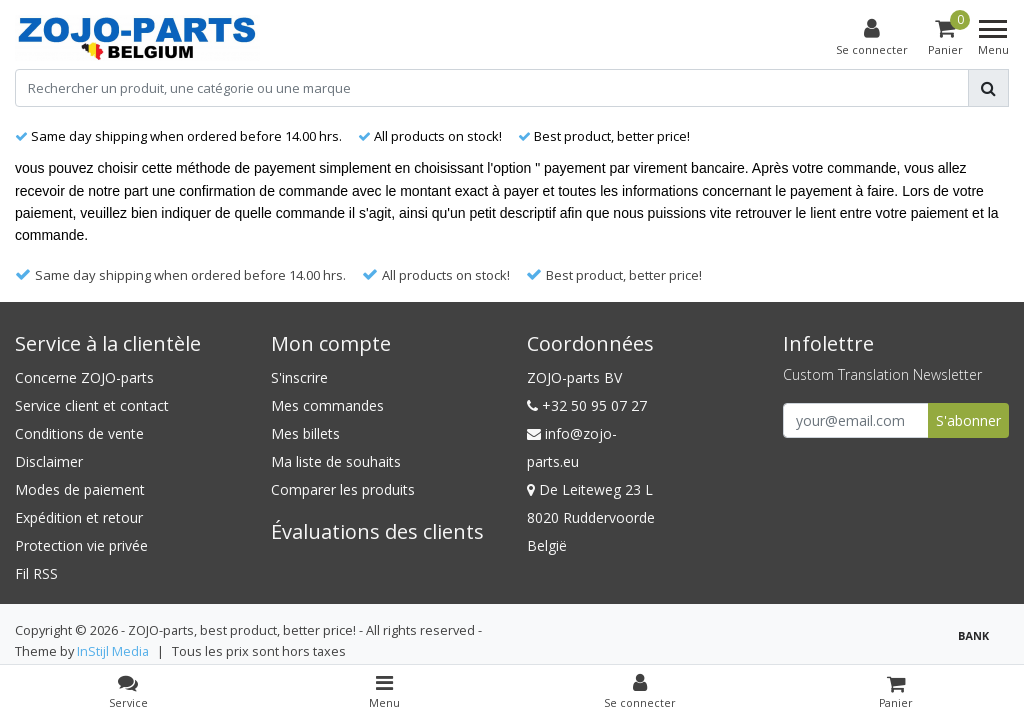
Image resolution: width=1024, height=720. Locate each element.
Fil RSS (36, 573)
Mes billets (305, 433)
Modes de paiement (80, 489)
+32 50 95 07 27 (587, 405)
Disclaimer (49, 461)
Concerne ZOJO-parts (84, 377)
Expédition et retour (79, 517)
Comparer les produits (343, 489)
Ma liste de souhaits (336, 461)
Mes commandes (327, 405)
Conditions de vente (79, 433)
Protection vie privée (81, 545)
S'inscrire (299, 377)
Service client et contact (92, 405)
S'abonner (968, 420)
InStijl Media (113, 651)
